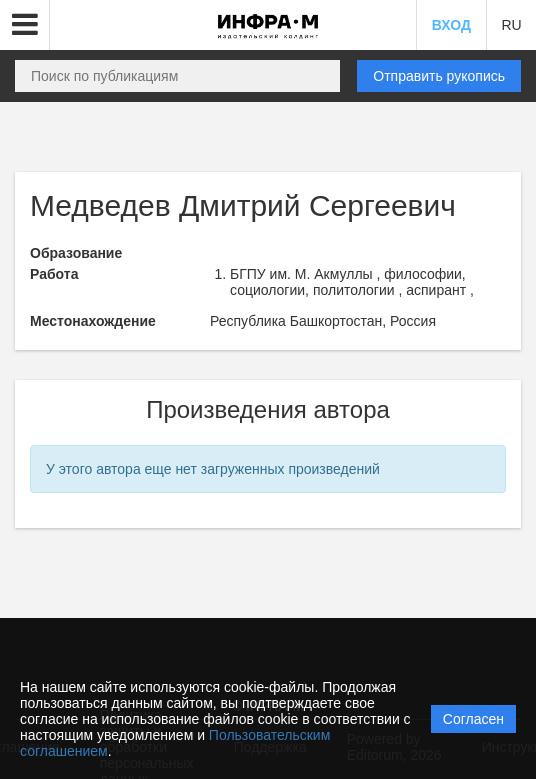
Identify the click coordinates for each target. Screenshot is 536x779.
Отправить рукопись (439, 76)
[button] (25, 25)
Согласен (473, 719)
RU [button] (511, 25)
